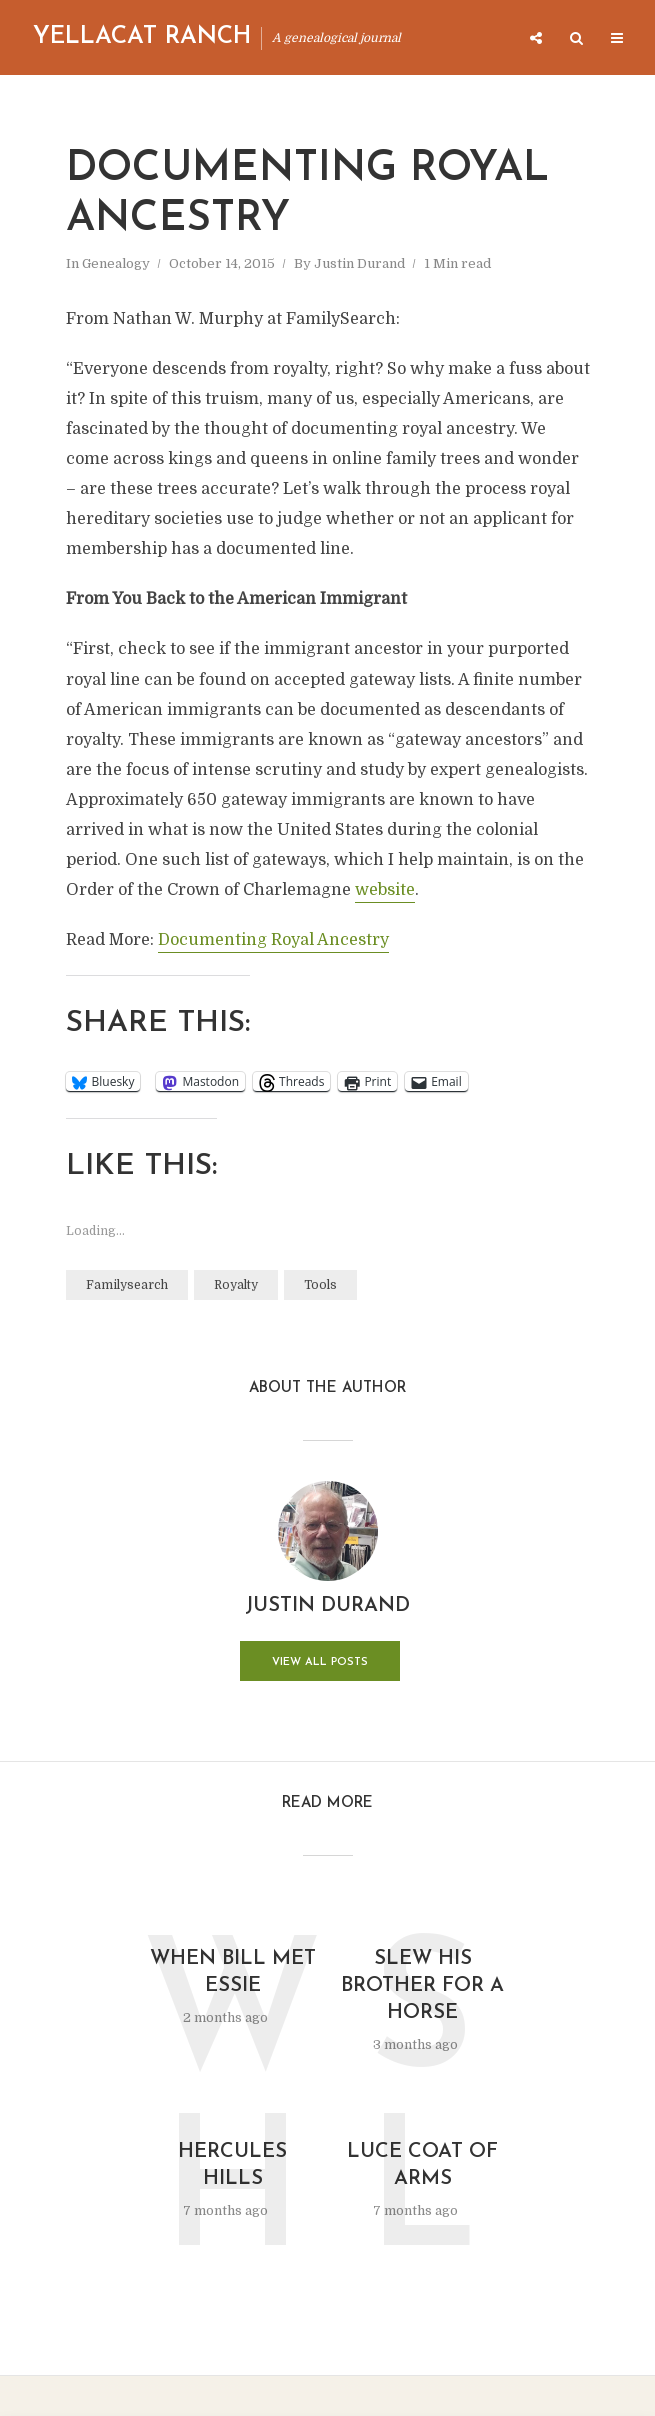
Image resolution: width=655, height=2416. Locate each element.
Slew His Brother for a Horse (422, 1986)
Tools (320, 1285)
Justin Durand (359, 263)
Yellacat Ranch (142, 37)
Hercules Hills (232, 2165)
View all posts (320, 1662)
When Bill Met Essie (233, 1972)
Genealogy (116, 263)
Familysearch (127, 1285)
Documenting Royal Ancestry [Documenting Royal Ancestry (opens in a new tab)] (273, 940)
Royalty (236, 1285)
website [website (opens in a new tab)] (385, 890)
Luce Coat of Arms (422, 2165)
